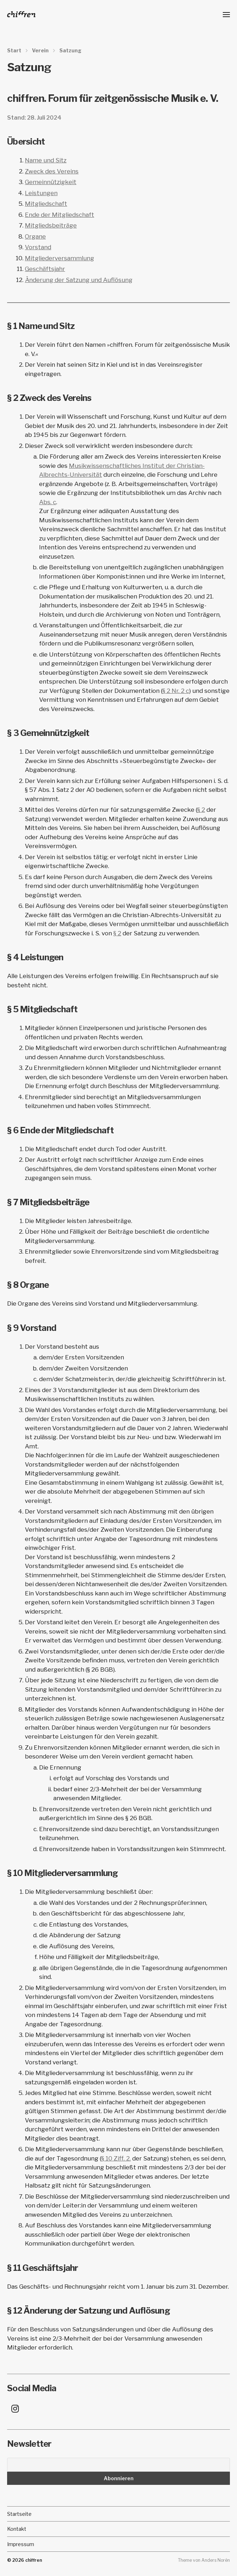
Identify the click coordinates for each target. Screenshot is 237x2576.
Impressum (20, 2544)
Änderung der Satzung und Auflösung (79, 279)
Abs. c (47, 502)
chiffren (33, 2560)
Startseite (19, 2514)
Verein (40, 50)
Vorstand (38, 247)
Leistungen (41, 193)
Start (14, 50)
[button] (227, 14)
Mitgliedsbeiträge (51, 225)
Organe (35, 236)
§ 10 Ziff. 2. (116, 2158)
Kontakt (16, 2529)
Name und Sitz (45, 160)
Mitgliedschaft (46, 203)
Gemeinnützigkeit (50, 182)
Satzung (70, 50)
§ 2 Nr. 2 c (175, 690)
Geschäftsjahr (45, 268)
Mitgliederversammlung (59, 258)
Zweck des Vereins (52, 171)
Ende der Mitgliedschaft (59, 214)
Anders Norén (215, 2560)
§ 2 (201, 809)
